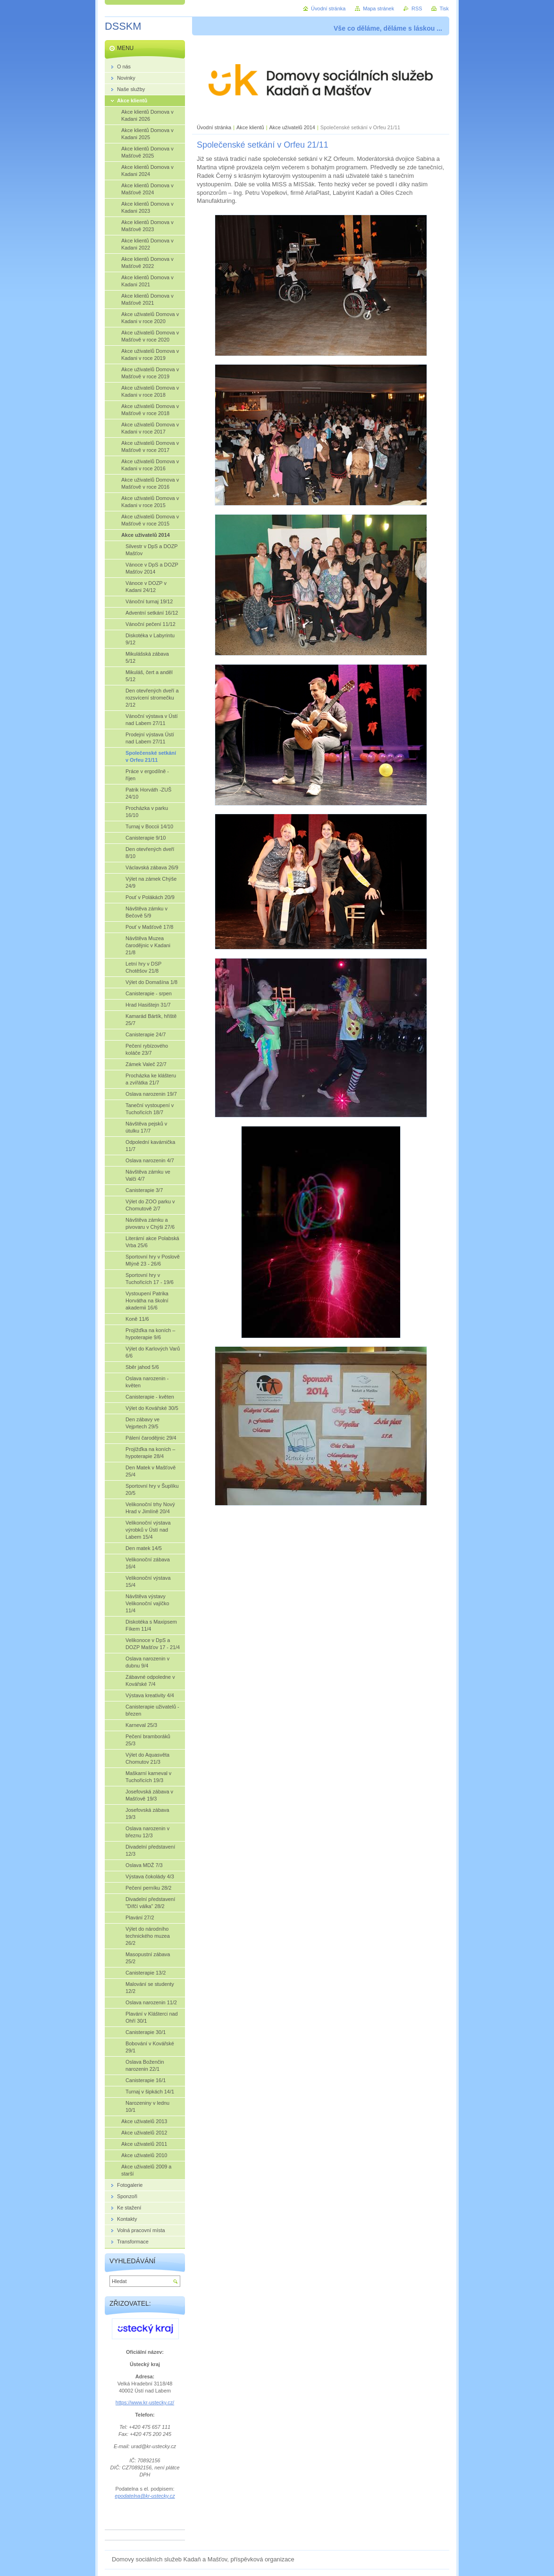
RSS (416, 8)
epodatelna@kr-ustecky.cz (145, 2496)
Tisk (444, 8)
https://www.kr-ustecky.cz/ (145, 2402)
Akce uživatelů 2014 (292, 127)
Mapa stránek (378, 8)
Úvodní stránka (214, 127)
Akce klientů (250, 127)
